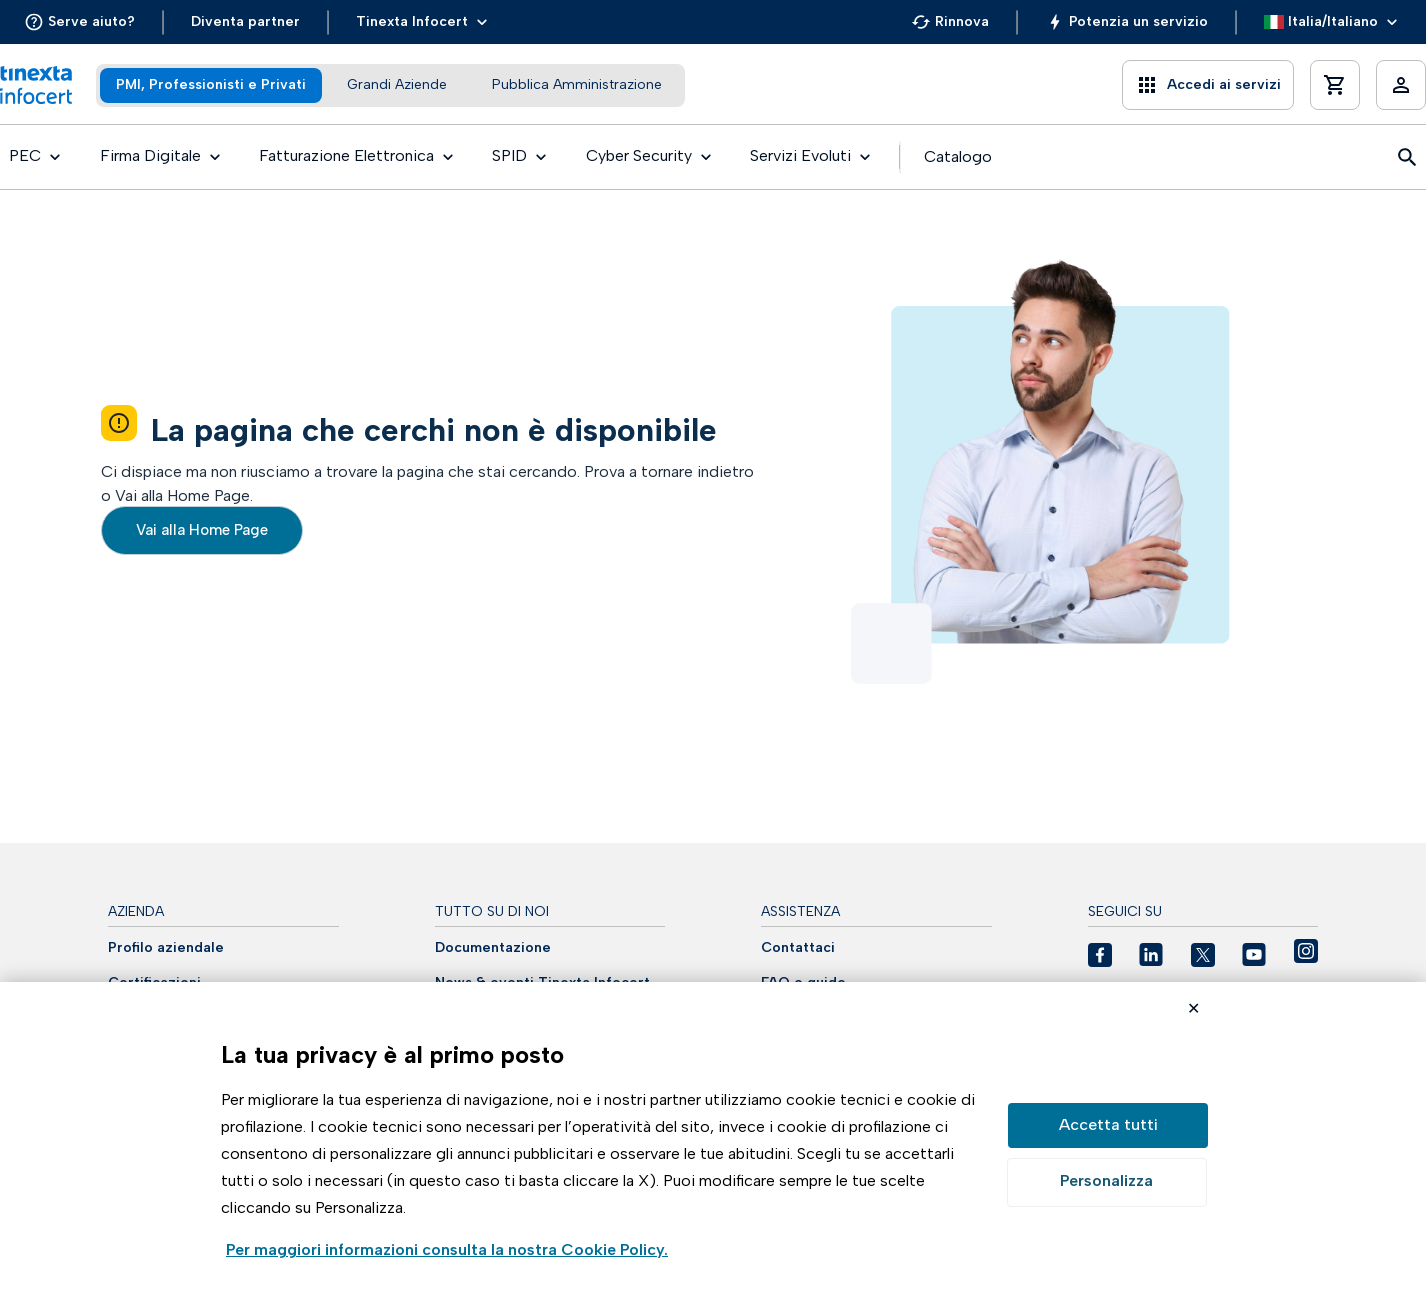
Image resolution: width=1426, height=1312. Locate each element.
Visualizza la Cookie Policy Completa (447, 1251)
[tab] (211, 85)
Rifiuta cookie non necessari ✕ (1193, 1010)
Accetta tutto (1108, 1125)
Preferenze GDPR (1107, 1182)
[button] (79, 22)
